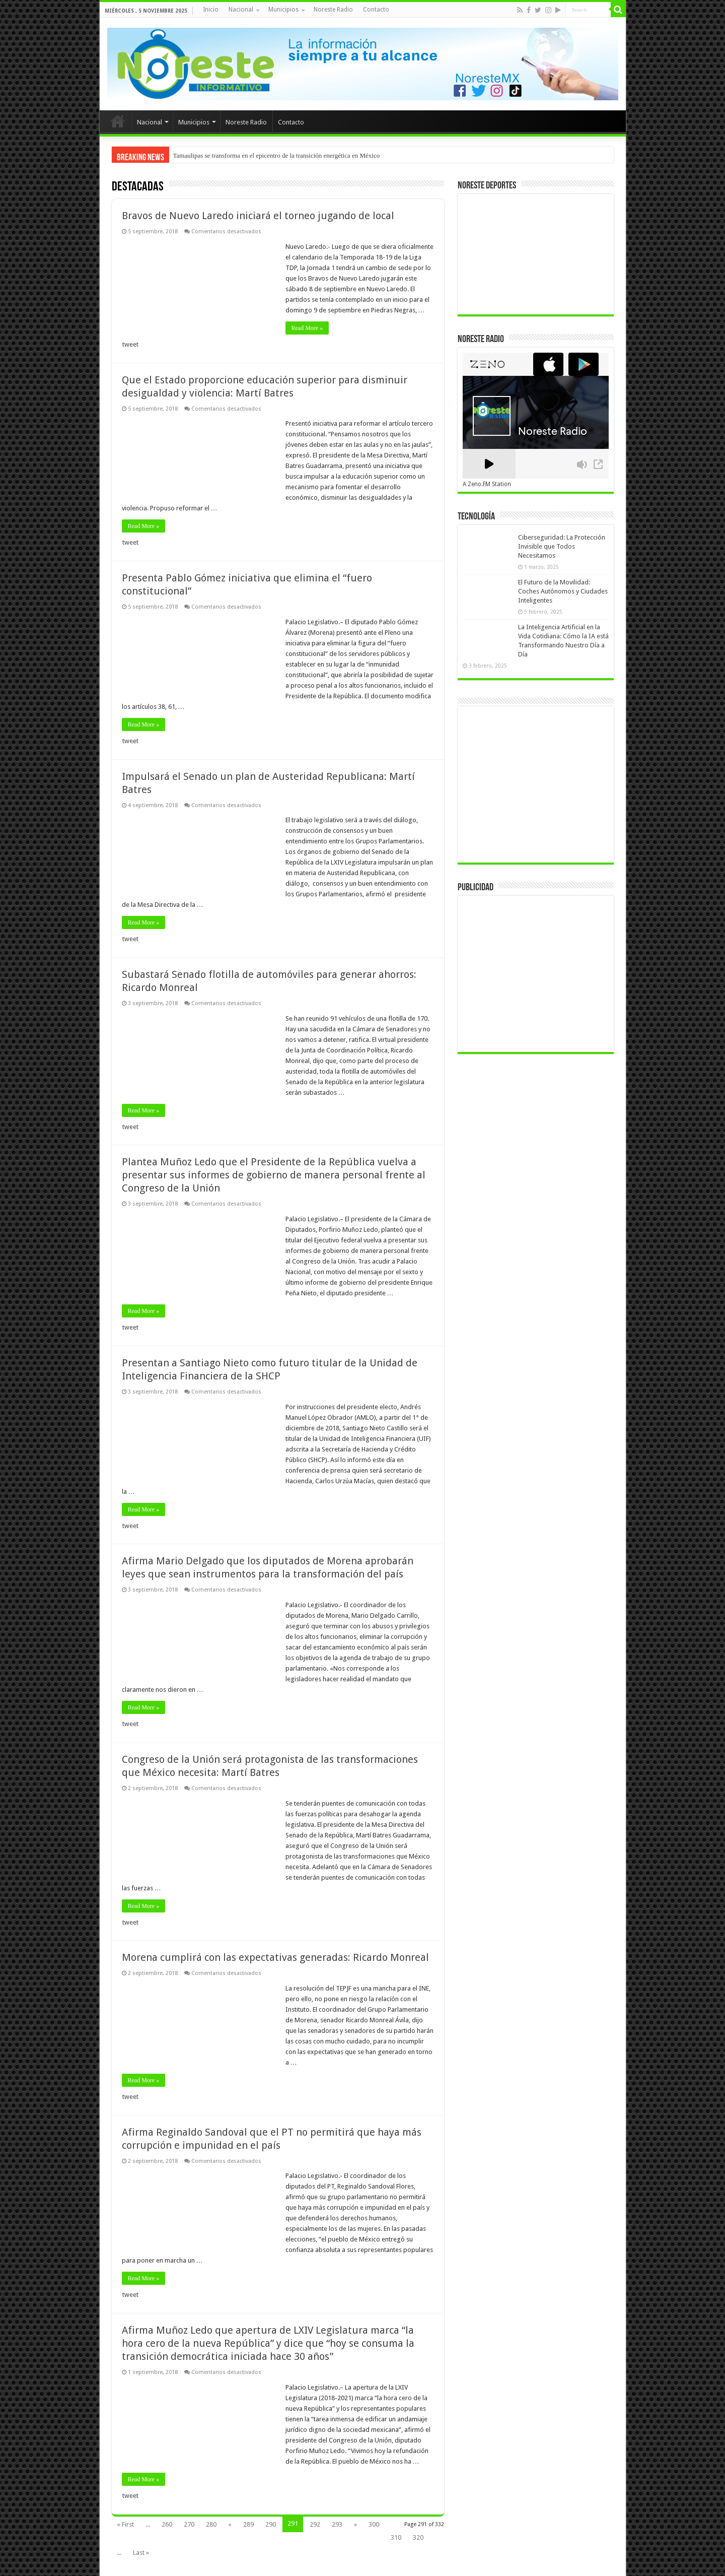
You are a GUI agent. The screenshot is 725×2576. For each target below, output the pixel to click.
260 (167, 2524)
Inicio (211, 9)
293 (337, 2524)
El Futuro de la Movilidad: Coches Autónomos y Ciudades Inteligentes (563, 591)
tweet (130, 344)
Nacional (241, 9)
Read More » (307, 328)
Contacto (376, 9)
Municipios (283, 9)
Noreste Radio (333, 9)
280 (211, 2524)
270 (189, 2524)
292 (315, 2524)
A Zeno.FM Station (487, 484)
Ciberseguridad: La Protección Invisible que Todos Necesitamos (561, 546)
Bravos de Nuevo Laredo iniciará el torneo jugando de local (258, 216)
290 (270, 2524)
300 (374, 2524)
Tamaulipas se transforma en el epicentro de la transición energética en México (276, 155)
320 (418, 2537)
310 (396, 2537)
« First (125, 2524)
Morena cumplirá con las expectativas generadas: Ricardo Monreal (275, 1957)
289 (248, 2524)
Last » (141, 2552)
